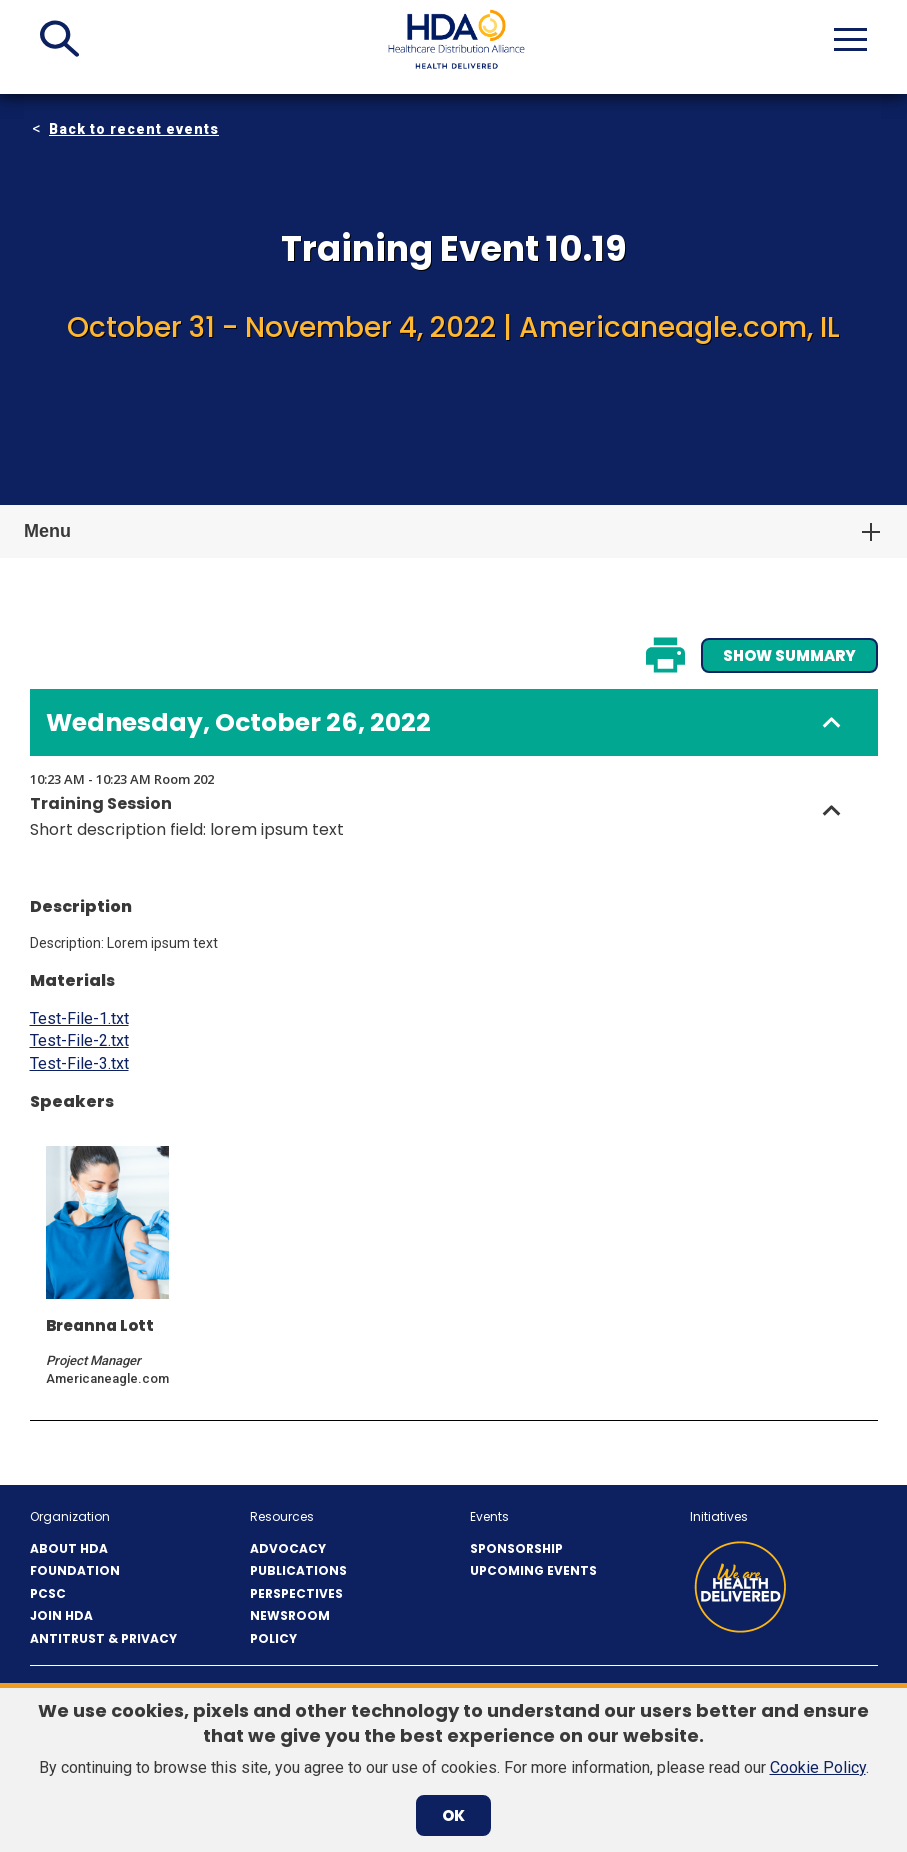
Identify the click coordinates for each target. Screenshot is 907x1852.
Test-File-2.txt (79, 1040)
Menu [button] (47, 531)
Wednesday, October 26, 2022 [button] (238, 722)
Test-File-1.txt (79, 1018)
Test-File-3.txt (79, 1063)
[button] (59, 39)
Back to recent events (134, 129)
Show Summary (789, 655)
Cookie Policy (818, 1767)
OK (453, 1815)
